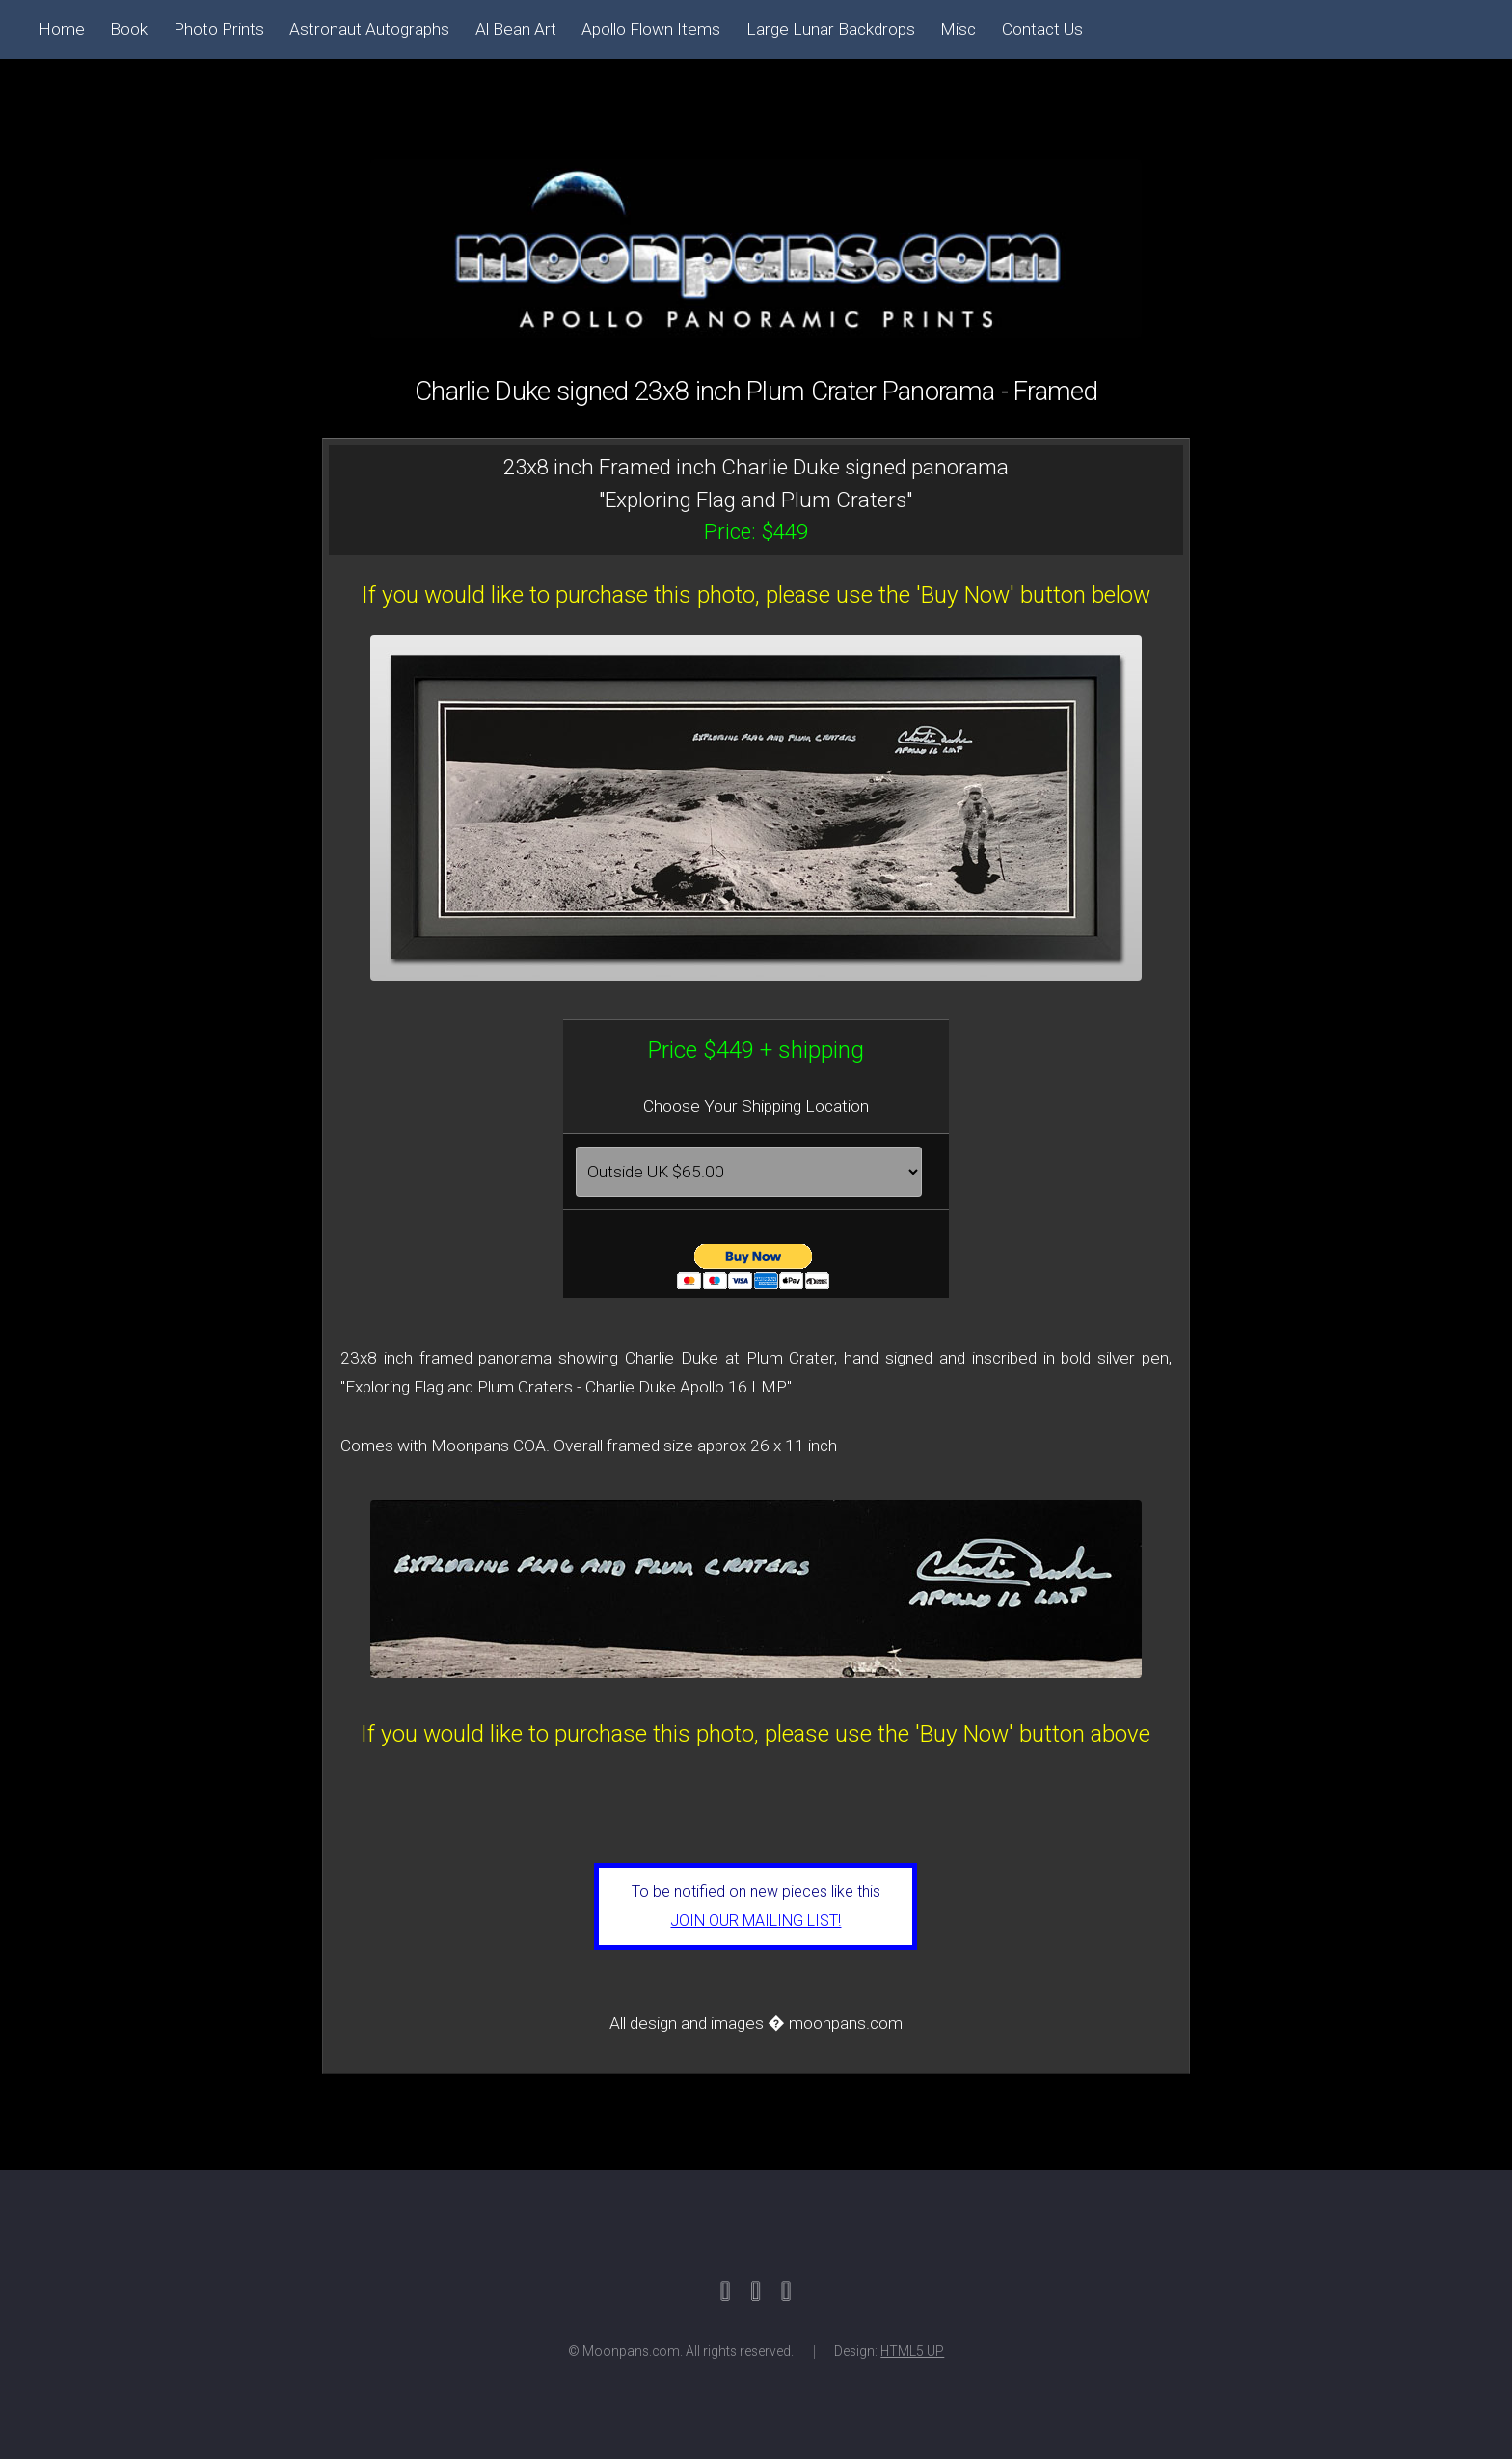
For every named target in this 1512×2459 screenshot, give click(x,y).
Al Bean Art (515, 29)
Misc (958, 29)
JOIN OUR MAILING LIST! (755, 1920)
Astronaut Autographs (369, 29)
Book (129, 29)
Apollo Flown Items (650, 29)
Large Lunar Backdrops (830, 29)
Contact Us (1042, 29)
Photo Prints (219, 29)
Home (62, 29)
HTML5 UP (912, 2351)
